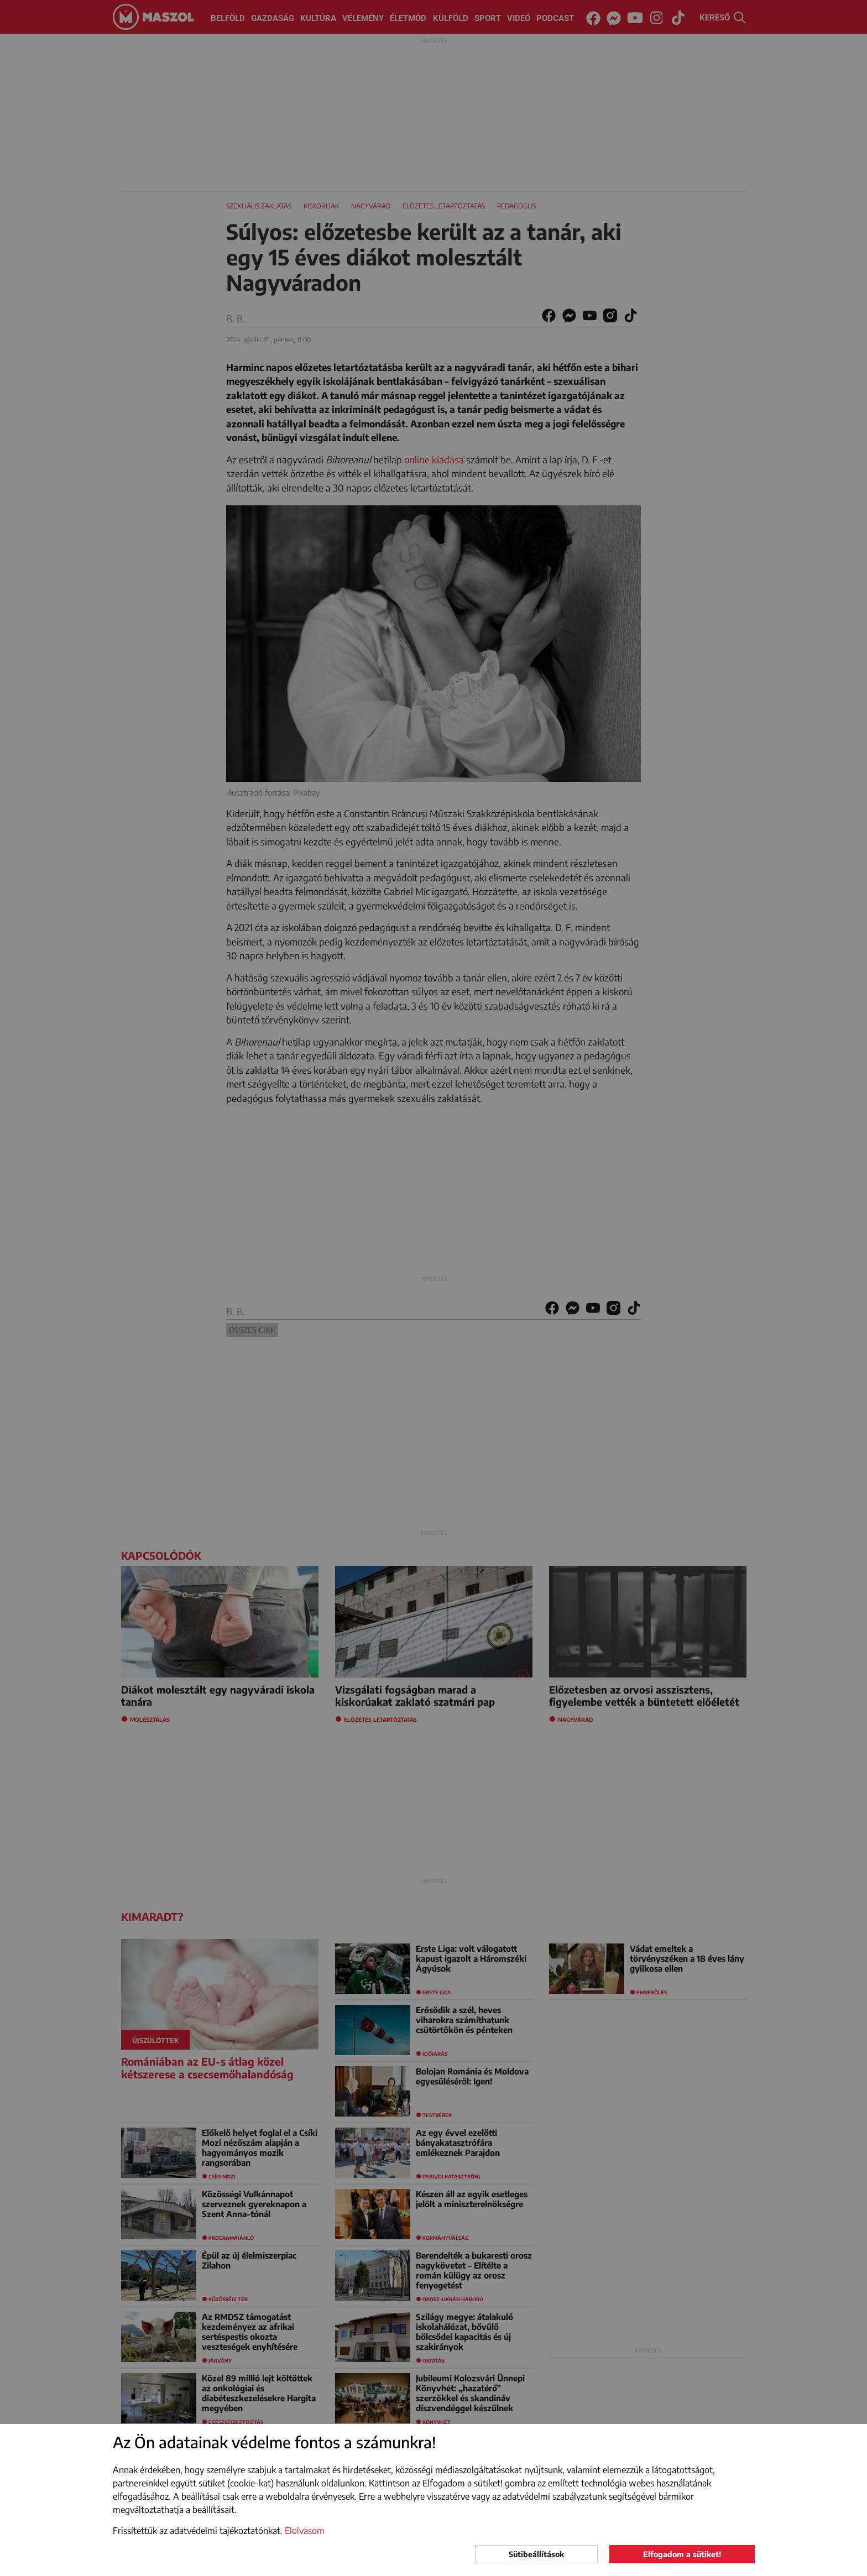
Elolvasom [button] (305, 2530)
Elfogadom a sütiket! (682, 2554)
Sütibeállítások (536, 2554)
